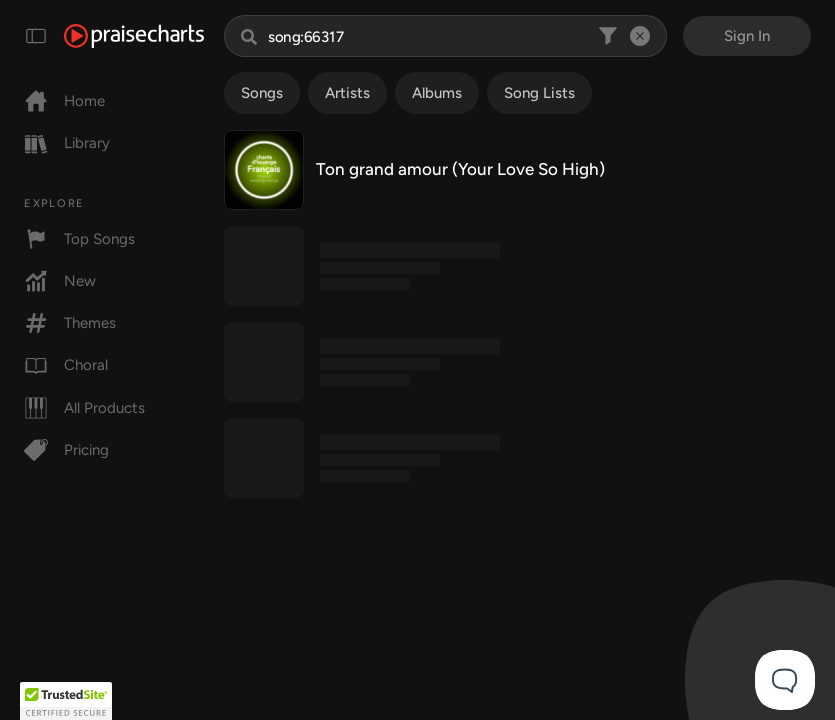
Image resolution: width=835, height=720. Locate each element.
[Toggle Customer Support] (785, 680)
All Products (84, 408)
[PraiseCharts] (134, 36)
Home (64, 101)
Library (67, 143)
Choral (66, 365)
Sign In (747, 36)
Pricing (66, 450)
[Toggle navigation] (36, 36)
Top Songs (79, 239)
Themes (70, 323)
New (60, 281)
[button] (66, 701)
